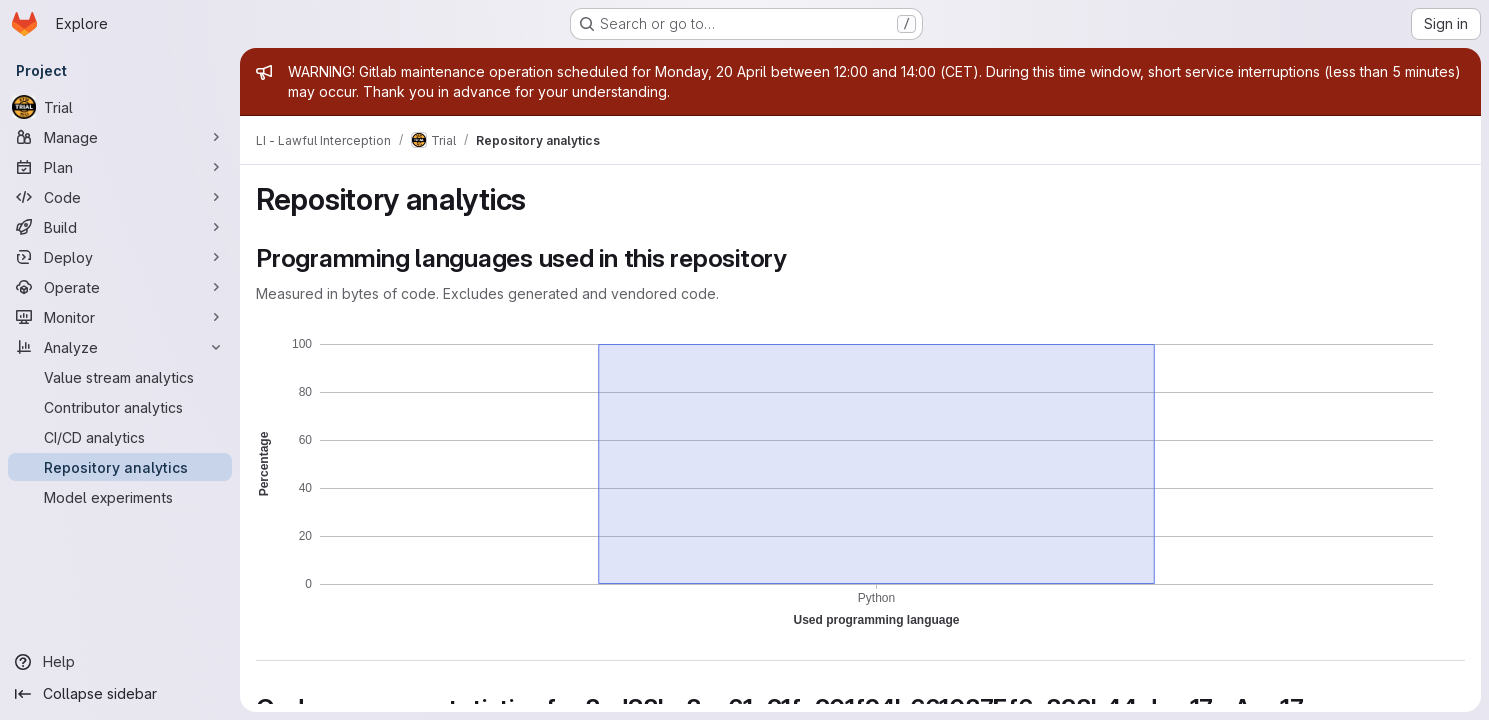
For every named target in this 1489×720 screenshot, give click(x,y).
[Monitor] (120, 317)
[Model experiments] (120, 497)
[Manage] (120, 137)
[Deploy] (120, 257)
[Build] (120, 227)
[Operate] (120, 287)
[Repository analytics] (120, 467)
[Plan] (120, 167)
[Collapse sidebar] (120, 694)
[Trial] (120, 107)
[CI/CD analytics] (120, 437)
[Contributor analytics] (120, 407)
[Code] (120, 197)
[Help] (120, 662)
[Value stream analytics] (120, 377)
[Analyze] (120, 347)
